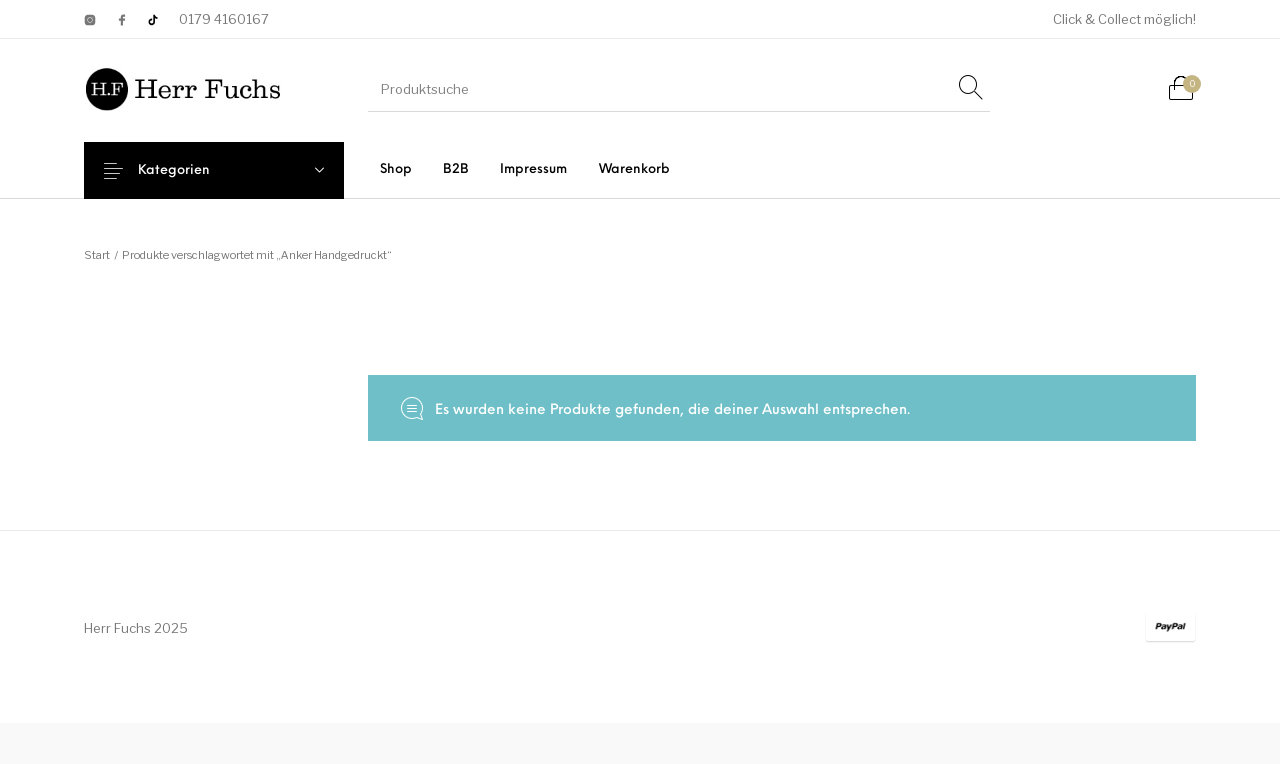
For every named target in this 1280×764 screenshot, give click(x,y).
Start (97, 255)
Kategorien (190, 170)
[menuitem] (395, 169)
